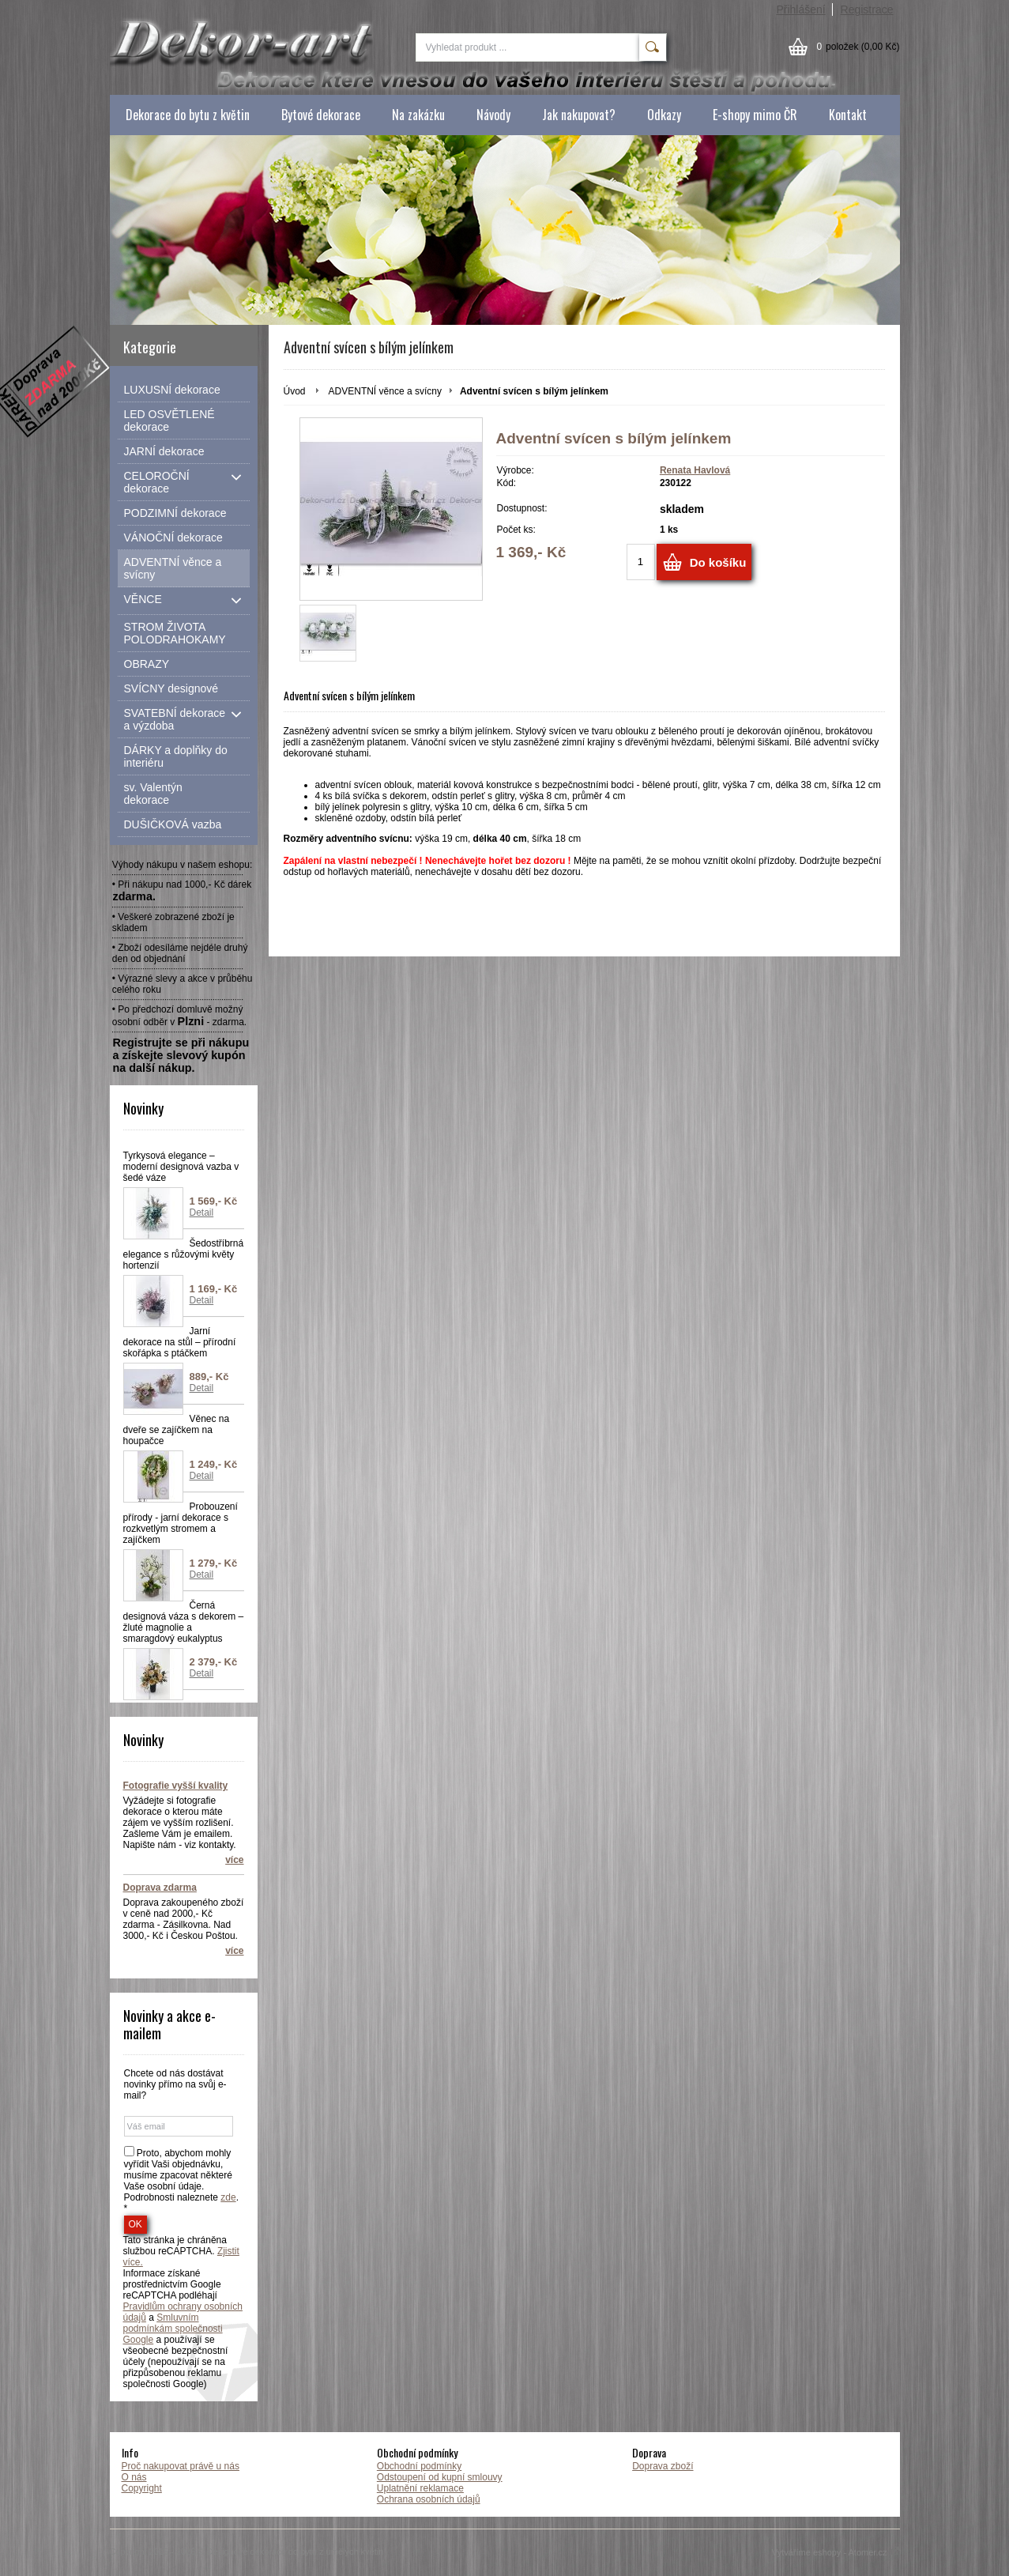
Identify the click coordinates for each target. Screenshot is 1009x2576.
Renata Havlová (695, 470)
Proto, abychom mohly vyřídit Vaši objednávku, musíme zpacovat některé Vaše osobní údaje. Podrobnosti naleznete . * (181, 2181)
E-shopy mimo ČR (755, 114)
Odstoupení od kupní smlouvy (440, 2477)
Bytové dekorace (320, 114)
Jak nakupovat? (579, 114)
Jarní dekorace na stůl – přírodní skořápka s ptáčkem (179, 1342)
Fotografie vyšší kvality (175, 1785)
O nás (134, 2477)
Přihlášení (800, 9)
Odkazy (664, 114)
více (234, 1859)
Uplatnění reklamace (420, 2488)
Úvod (295, 391)
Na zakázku (418, 114)
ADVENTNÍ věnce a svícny (385, 391)
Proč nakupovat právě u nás (180, 2466)
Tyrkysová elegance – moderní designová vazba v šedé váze (181, 1166)
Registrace (867, 9)
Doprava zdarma (160, 1887)
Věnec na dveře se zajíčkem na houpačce (176, 1429)
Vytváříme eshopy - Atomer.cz (836, 2552)
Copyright (142, 2488)
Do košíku (718, 562)
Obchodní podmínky (419, 2466)
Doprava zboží (662, 2466)
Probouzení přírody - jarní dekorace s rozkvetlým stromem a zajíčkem (180, 1523)
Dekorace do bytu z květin (188, 114)
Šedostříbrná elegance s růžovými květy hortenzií (183, 1254)
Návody (493, 114)
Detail (202, 1212)
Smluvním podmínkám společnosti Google (173, 2328)
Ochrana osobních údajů (428, 2499)
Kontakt (848, 114)
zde (227, 2197)
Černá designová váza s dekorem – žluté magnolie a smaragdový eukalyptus (183, 1622)
